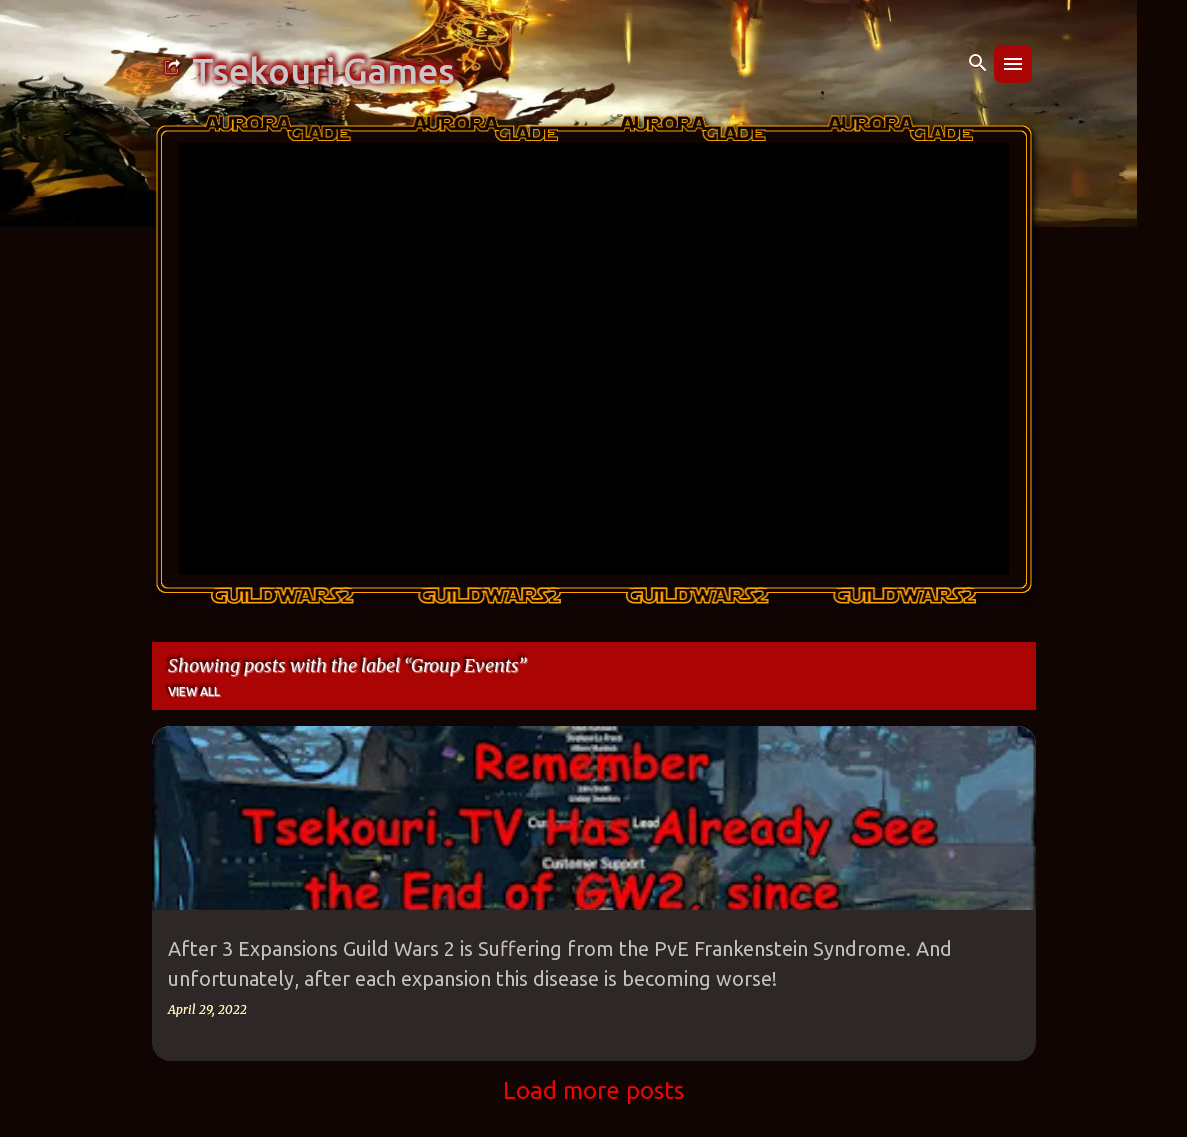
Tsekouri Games (323, 71)
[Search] (978, 64)
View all (194, 691)
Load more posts (593, 1090)
